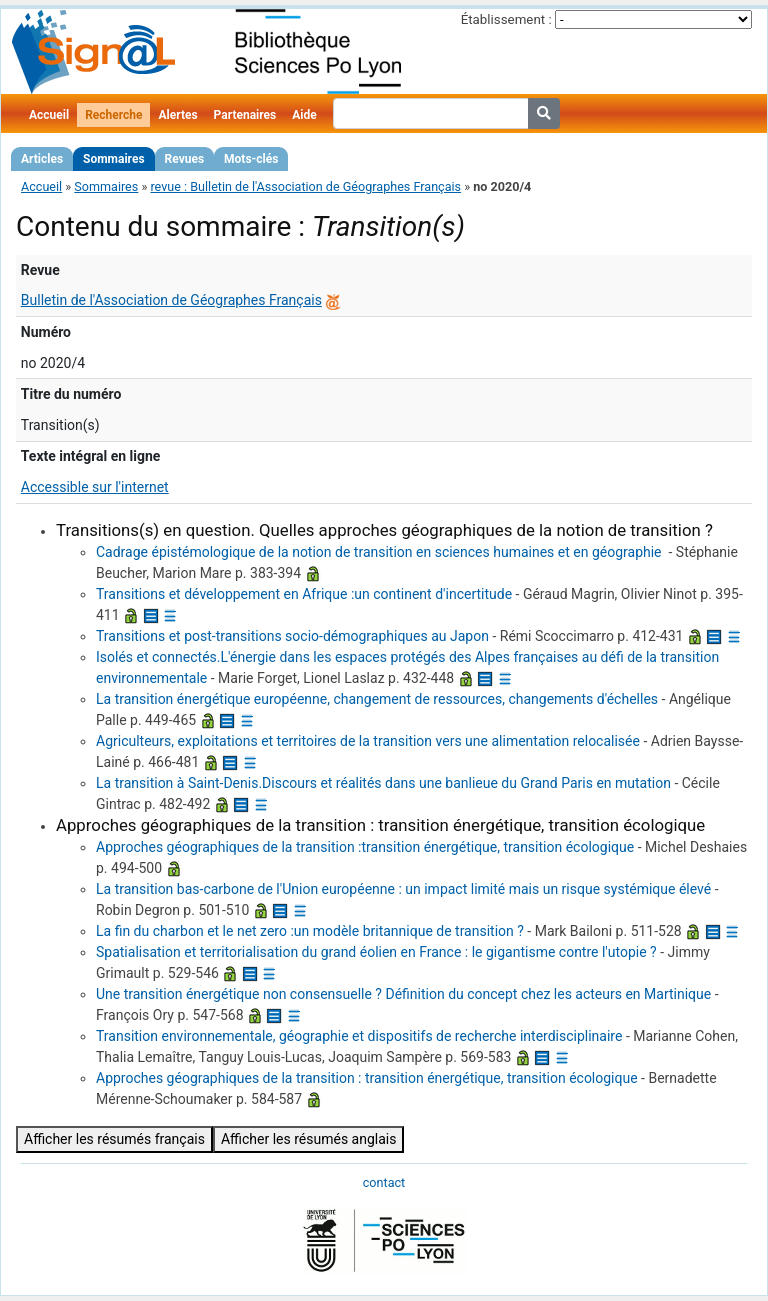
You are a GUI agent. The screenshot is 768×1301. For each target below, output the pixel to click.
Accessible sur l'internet (95, 487)
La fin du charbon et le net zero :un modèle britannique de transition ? (310, 931)
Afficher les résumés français (114, 1139)
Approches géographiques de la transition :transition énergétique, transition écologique (365, 847)
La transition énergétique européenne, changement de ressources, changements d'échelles (377, 699)
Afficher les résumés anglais (309, 1139)
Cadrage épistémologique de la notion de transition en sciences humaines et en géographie (380, 552)
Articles (42, 159)
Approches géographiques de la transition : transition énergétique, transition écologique (367, 1078)
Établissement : (506, 19)
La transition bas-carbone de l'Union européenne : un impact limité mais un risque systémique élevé (403, 889)
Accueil (49, 115)
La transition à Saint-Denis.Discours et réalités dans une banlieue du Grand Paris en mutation (383, 783)
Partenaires (245, 115)
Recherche (113, 115)
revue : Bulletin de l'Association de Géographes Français (305, 186)
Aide (304, 115)
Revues (185, 159)
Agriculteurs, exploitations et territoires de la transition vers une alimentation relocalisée (368, 741)
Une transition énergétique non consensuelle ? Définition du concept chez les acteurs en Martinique (403, 994)
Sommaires (113, 159)
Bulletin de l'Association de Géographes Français (171, 300)
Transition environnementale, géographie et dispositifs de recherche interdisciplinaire (359, 1036)
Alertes (177, 115)
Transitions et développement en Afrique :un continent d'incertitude (304, 594)
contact (384, 1182)
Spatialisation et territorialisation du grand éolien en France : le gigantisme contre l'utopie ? (376, 952)
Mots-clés (251, 159)
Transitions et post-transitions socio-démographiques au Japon (292, 636)
